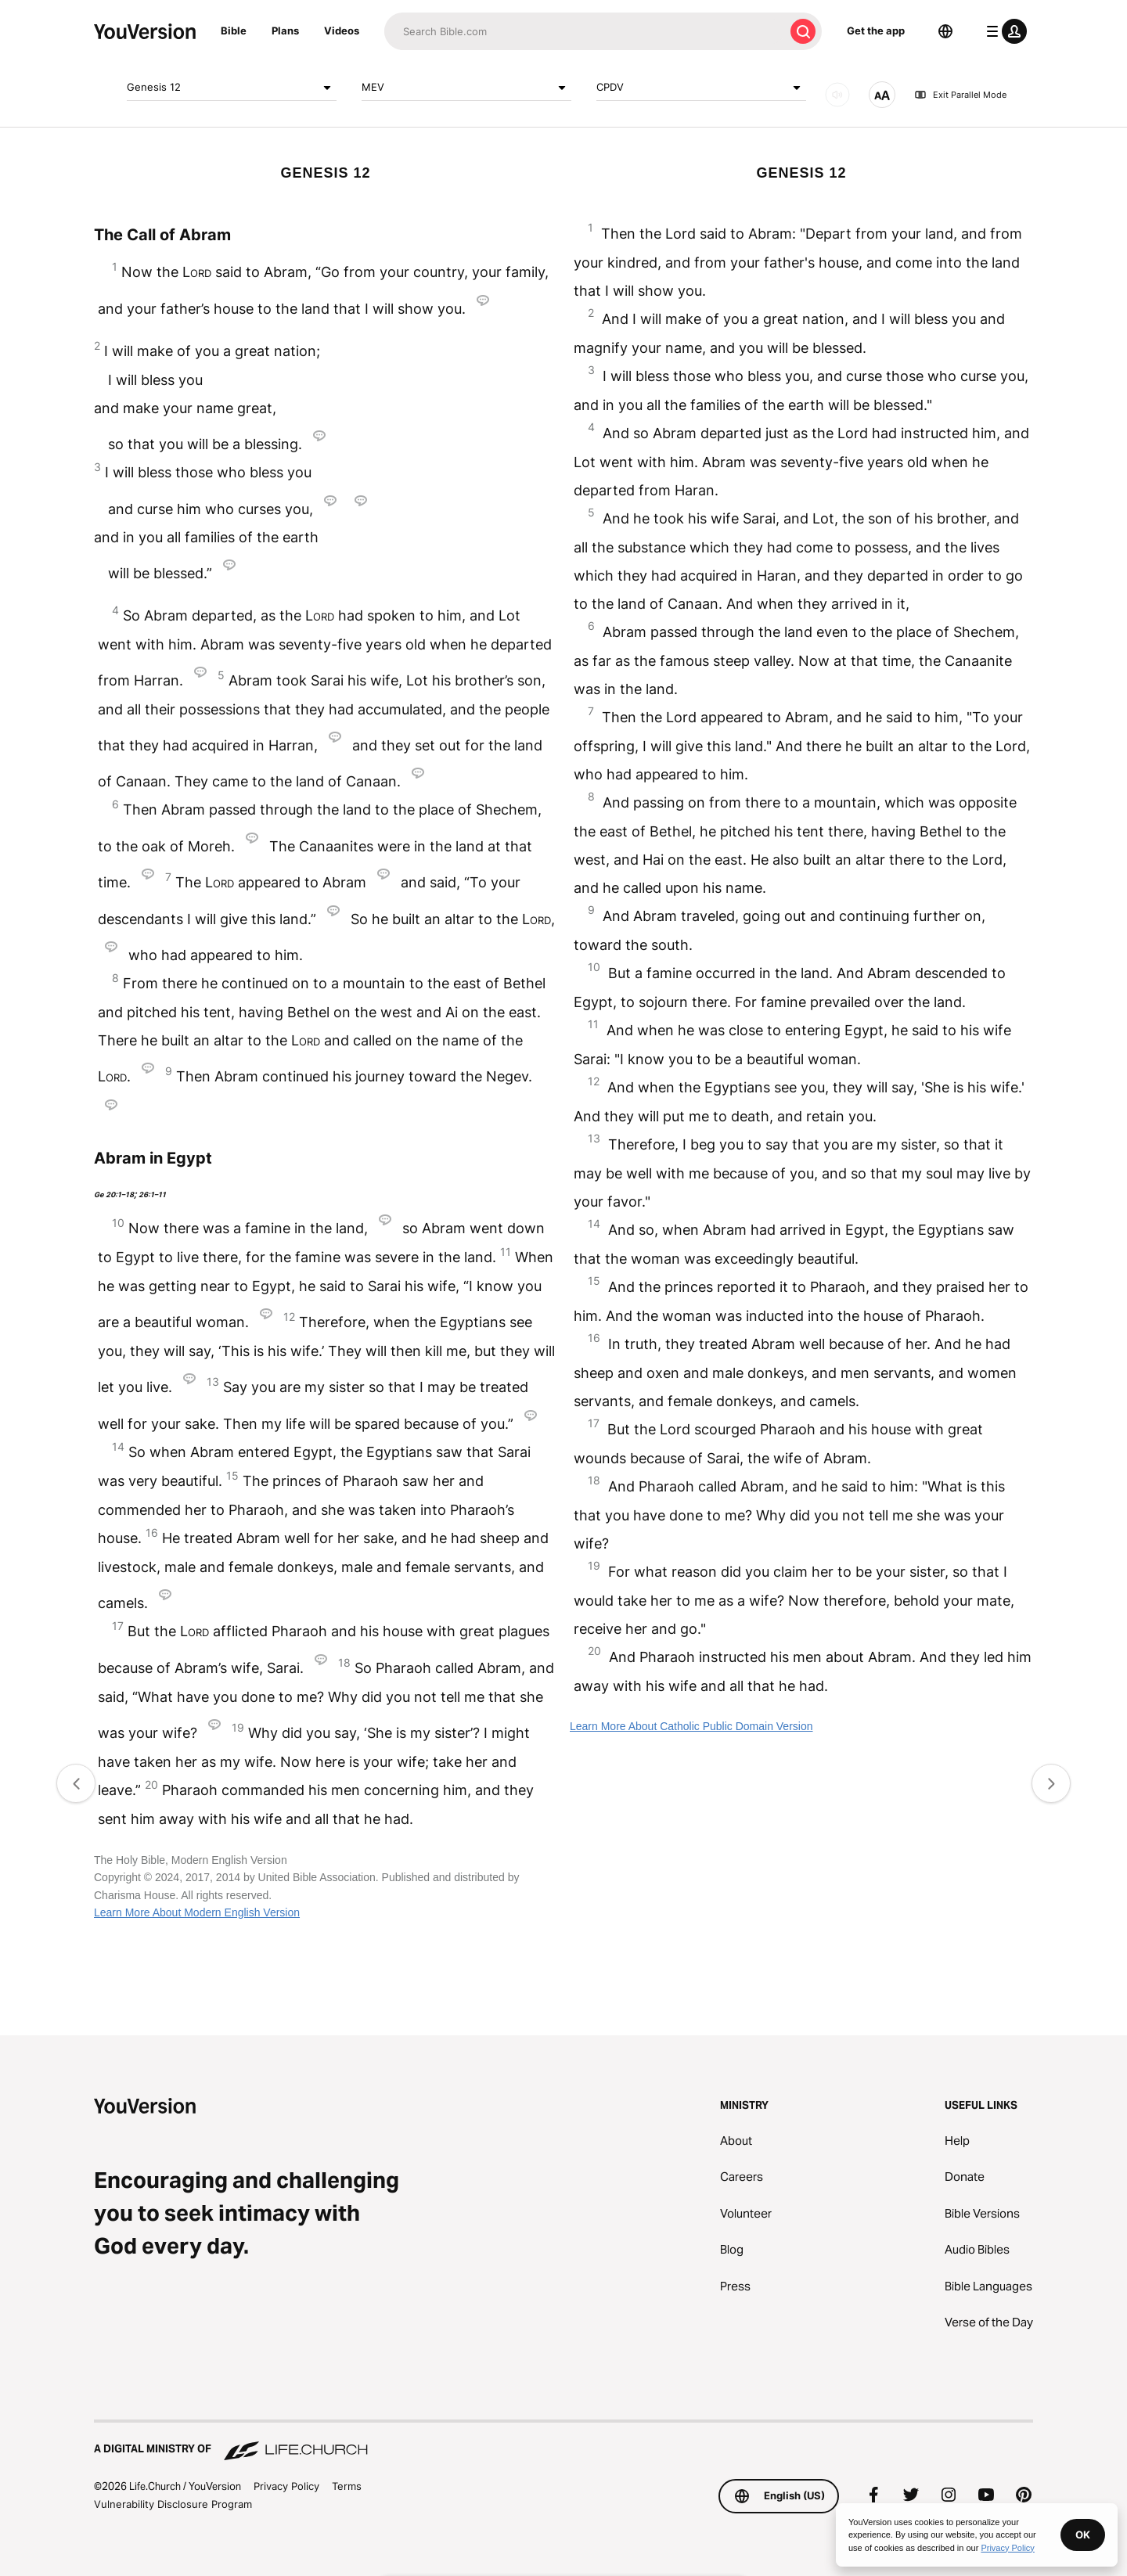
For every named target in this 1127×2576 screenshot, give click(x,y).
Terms (347, 2486)
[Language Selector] (945, 31)
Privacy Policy (286, 2486)
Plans (285, 30)
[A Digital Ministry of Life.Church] (563, 2441)
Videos (341, 30)
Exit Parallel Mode (960, 94)
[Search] (584, 31)
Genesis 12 (232, 87)
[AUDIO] (837, 94)
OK (1082, 2534)
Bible (234, 30)
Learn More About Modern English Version (197, 1912)
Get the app (876, 30)
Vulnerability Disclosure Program (173, 2504)
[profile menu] (1003, 31)
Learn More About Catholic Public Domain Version (691, 1726)
